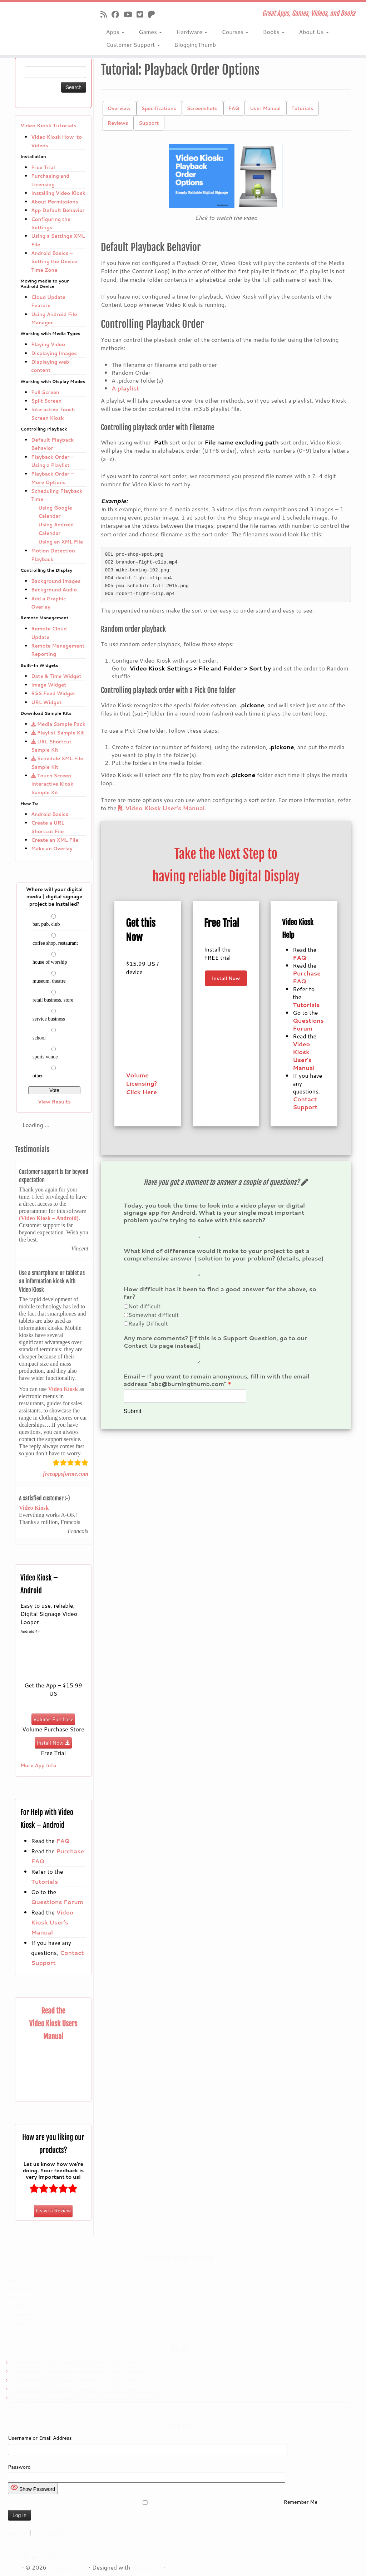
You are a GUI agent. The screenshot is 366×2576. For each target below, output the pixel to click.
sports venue (45, 1057)
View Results (54, 1101)
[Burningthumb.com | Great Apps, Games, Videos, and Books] (43, 23)
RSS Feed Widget (53, 693)
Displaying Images (54, 353)
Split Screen (46, 400)
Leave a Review (53, 2210)
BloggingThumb (195, 44)
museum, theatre (49, 981)
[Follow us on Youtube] (130, 14)
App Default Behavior (58, 210)
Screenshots (202, 108)
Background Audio (54, 589)
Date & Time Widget (56, 676)
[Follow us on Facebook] (118, 14)
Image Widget (48, 684)
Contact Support (305, 1103)
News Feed (21, 2289)
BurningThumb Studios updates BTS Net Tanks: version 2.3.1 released (85, 2399)
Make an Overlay (52, 848)
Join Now (17, 2533)
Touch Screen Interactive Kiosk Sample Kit (52, 784)
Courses (235, 32)
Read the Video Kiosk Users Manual (53, 2023)
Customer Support (133, 44)
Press (15, 2297)
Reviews (118, 123)
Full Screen (45, 392)
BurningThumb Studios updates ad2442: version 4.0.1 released (78, 2390)
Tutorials (44, 1881)
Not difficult (144, 1312)
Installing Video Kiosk (58, 193)
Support (149, 123)
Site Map (19, 2306)
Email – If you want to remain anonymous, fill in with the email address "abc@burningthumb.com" (217, 1388)
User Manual (265, 108)
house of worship (50, 962)
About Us (314, 32)
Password (19, 2467)
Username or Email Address (40, 2438)
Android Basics (49, 814)
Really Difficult (148, 1329)
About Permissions (54, 201)
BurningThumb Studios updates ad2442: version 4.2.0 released (78, 2381)
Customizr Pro (147, 2568)
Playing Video (48, 344)
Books (274, 32)
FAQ (63, 1841)
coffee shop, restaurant (55, 943)
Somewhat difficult (153, 1320)
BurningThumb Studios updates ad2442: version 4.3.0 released (78, 2372)
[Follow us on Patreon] (154, 14)
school (39, 1038)
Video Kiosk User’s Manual (52, 1922)
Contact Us (21, 2323)
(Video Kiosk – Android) (49, 1218)
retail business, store (53, 1000)
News (15, 2280)
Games (150, 32)
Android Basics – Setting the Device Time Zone (54, 261)
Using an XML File (60, 541)
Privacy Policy (24, 2314)
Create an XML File (54, 839)
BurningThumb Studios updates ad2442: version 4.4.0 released (78, 2363)
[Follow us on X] (142, 14)
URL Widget (46, 702)
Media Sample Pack (58, 724)
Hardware (191, 32)
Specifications (159, 108)
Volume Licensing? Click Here (141, 1083)
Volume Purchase (53, 1719)
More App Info (38, 1765)
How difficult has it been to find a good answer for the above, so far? (220, 1298)
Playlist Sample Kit (57, 732)
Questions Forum (57, 1902)
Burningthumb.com (67, 2568)
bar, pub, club (46, 924)
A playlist (125, 388)
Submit (133, 1420)
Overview (119, 108)
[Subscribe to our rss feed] (106, 14)
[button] (226, 176)
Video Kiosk (63, 1389)
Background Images (55, 580)
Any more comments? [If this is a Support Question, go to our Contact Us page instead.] (215, 1347)
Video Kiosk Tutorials (48, 125)
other (38, 1075)
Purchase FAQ (307, 977)
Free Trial (43, 167)
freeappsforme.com (65, 1474)
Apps (115, 32)
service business (49, 1019)
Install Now (53, 1742)
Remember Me (162, 2502)
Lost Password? (49, 2533)
